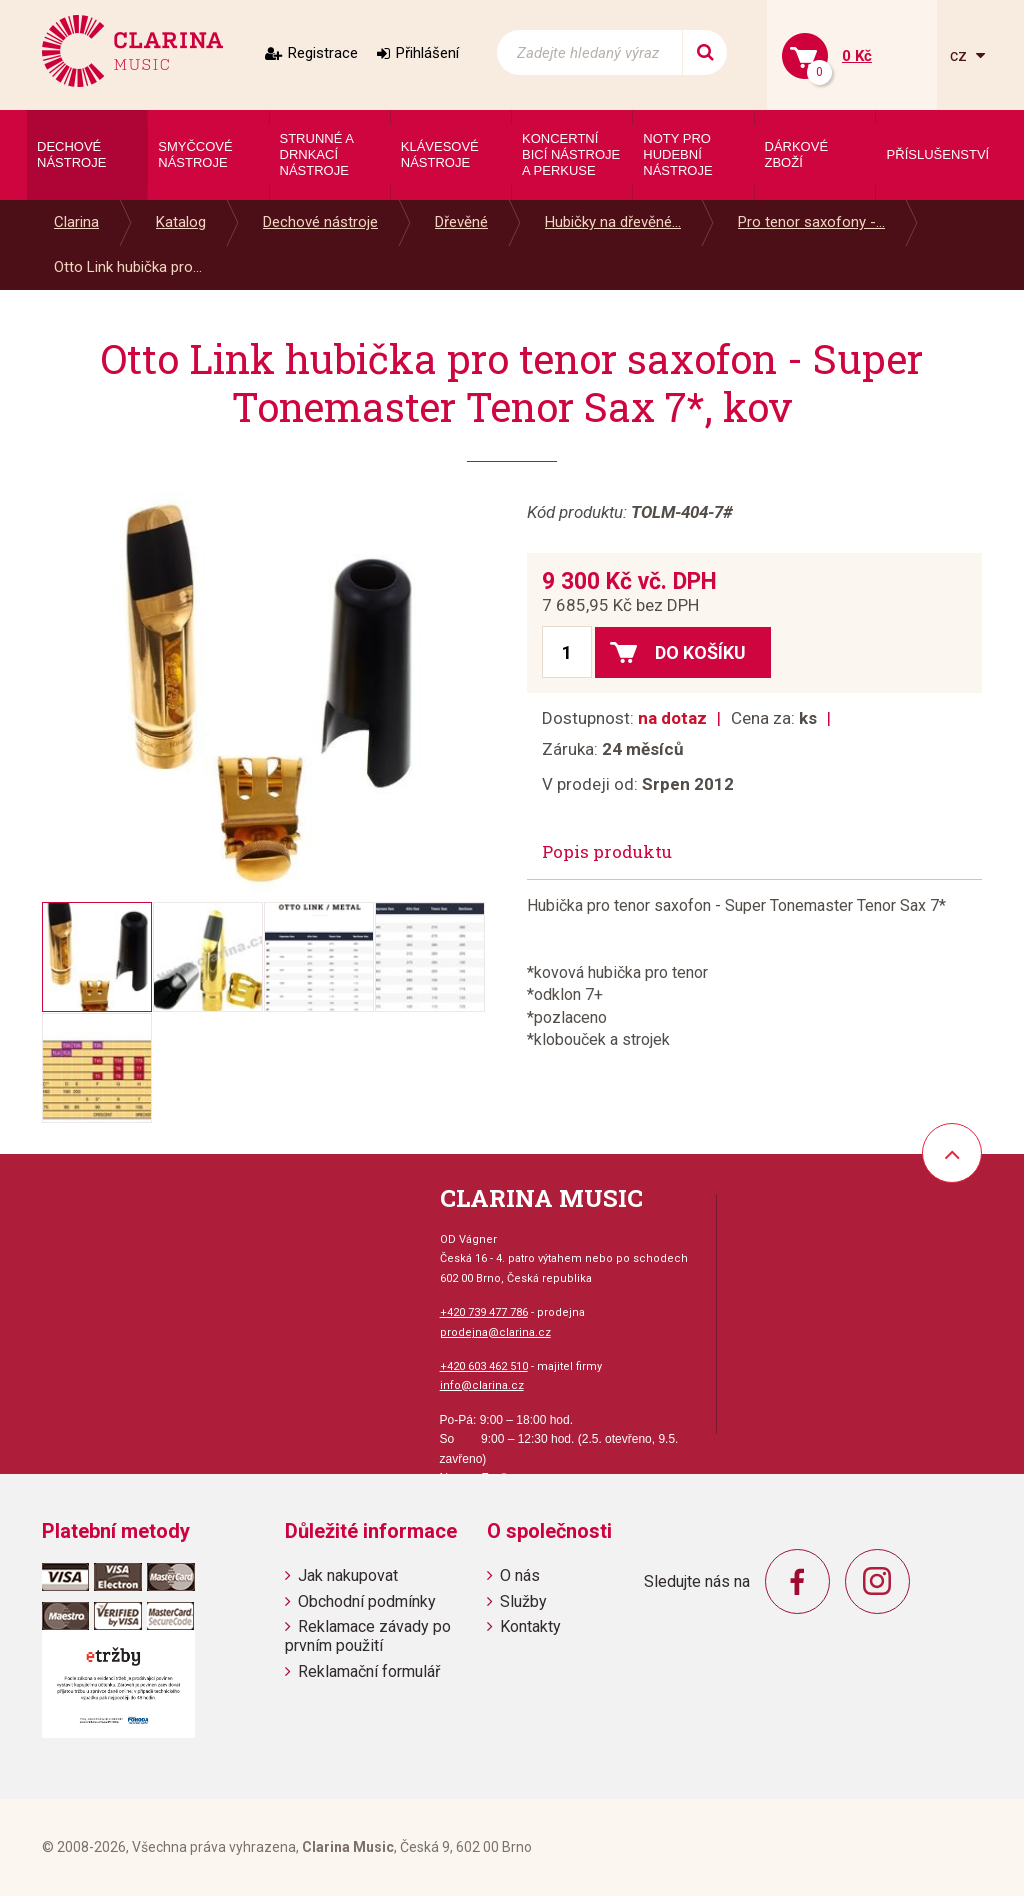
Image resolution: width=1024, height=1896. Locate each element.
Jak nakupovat (348, 1575)
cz (960, 55)
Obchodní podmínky (367, 1601)
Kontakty (530, 1626)
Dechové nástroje (320, 222)
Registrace (323, 53)
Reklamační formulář (369, 1671)
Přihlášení (427, 53)
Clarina (76, 222)
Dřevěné (461, 222)
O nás (520, 1575)
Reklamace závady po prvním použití (368, 1636)
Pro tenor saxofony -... (811, 222)
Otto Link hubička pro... (128, 267)
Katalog (181, 222)
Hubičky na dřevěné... (613, 222)
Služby (523, 1601)
